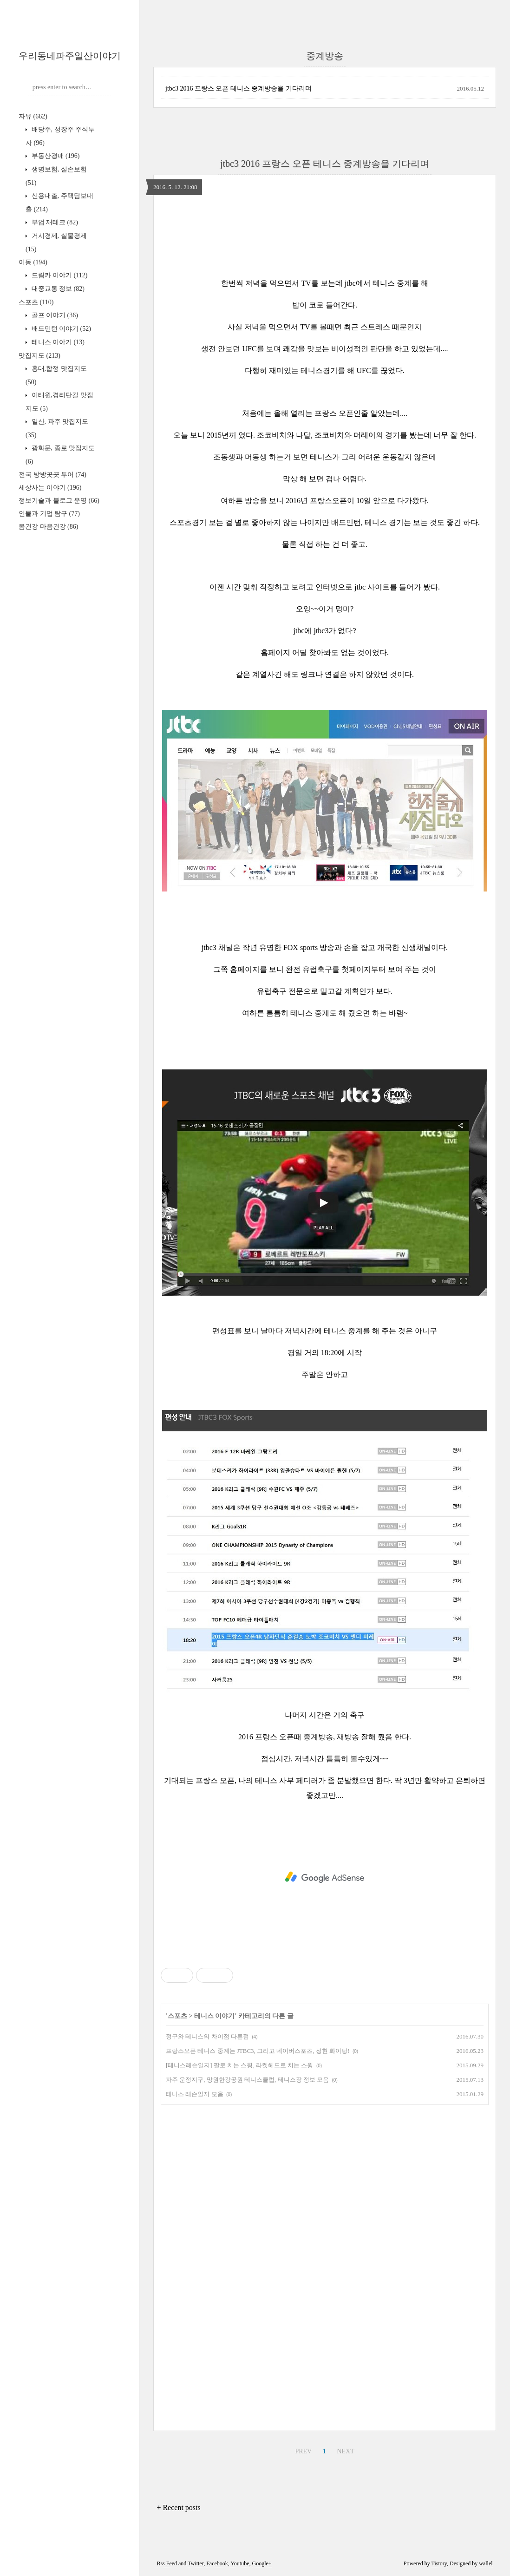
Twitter (195, 2563)
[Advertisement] (325, 1877)
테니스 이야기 (57, 342)
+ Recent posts (178, 2507)
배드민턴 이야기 (60, 328)
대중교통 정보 (57, 288)
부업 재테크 (54, 222)
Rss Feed (167, 2563)
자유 (33, 116)
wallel (485, 2563)
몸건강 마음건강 (48, 526)
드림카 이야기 (58, 275)
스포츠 (36, 302)
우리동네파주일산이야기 (70, 56)
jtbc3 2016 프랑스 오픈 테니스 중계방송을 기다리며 (238, 88)
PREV (303, 2451)
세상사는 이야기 (50, 487)
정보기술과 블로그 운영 (59, 500)
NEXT (345, 2451)
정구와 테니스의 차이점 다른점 (207, 2036)
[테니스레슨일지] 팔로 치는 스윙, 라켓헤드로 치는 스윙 (239, 2065)
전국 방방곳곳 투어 (52, 474)
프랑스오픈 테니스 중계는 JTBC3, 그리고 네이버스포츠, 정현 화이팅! (257, 2050)
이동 (33, 262)
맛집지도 (39, 355)
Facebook (217, 2563)
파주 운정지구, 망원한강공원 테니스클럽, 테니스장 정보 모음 (247, 2079)
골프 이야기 (54, 315)
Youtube (239, 2563)
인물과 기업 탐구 (49, 513)
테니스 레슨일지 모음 (194, 2094)
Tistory (439, 2563)
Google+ (262, 2563)
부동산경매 (54, 155)
